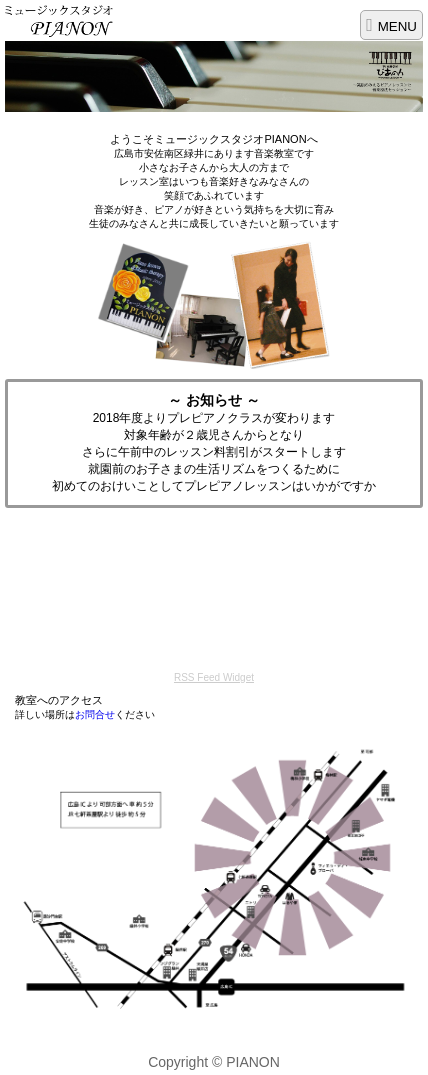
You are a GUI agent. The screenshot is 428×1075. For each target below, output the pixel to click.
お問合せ (95, 714)
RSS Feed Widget (214, 677)
